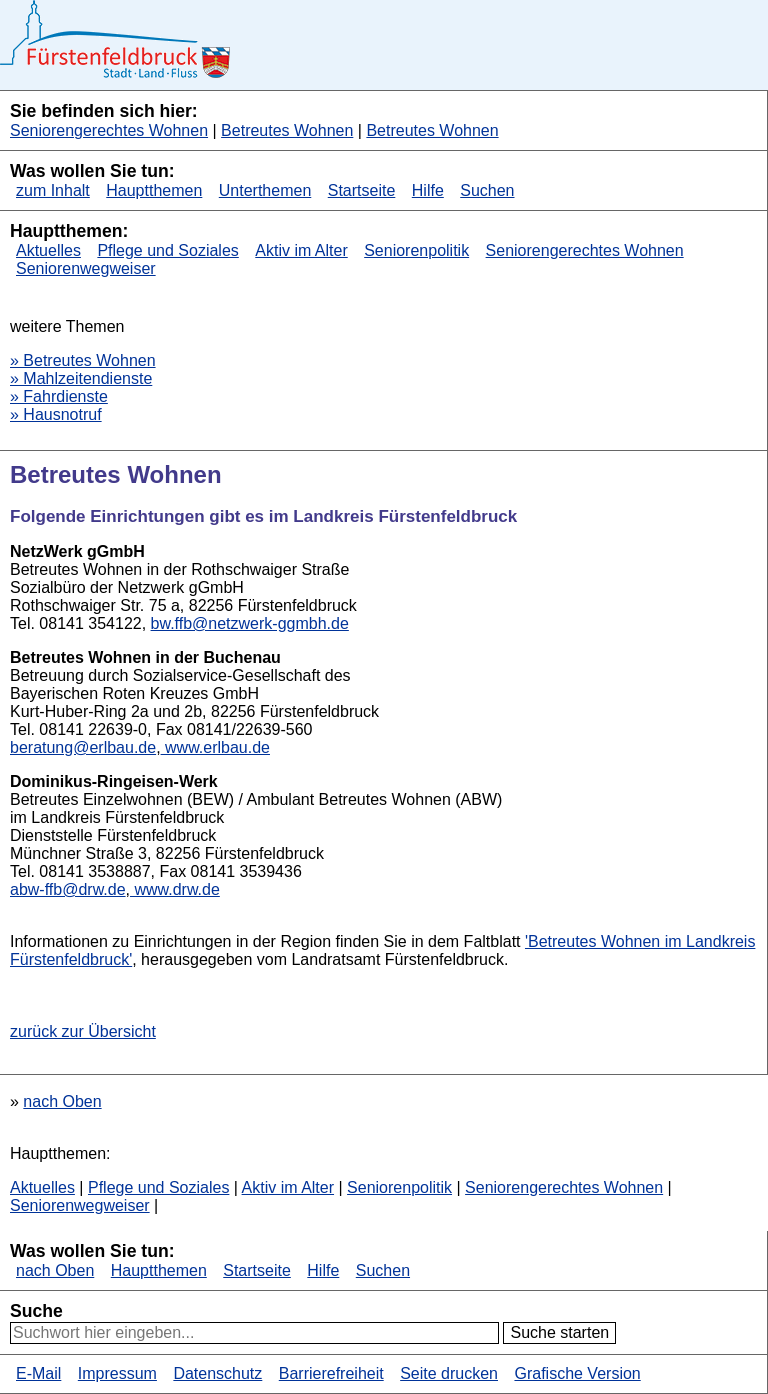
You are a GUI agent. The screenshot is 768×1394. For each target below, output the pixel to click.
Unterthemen (265, 190)
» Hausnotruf (56, 414)
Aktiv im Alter (301, 250)
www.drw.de (175, 889)
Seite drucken (449, 1373)
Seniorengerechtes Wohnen (109, 130)
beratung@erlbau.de (83, 747)
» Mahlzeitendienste (81, 378)
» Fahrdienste (59, 396)
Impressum (117, 1373)
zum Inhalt (53, 190)
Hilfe (428, 190)
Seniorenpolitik (416, 250)
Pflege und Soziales (167, 250)
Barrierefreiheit (331, 1373)
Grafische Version (577, 1373)
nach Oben (62, 1101)
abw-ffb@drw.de (68, 889)
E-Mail (38, 1373)
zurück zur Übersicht (83, 1031)
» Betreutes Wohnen (83, 360)
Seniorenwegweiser (86, 268)
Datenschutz (217, 1373)
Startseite (362, 190)
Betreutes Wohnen (287, 130)
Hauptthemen (154, 190)
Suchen (487, 190)
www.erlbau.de (215, 747)
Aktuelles (48, 250)
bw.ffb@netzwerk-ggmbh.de (250, 623)
